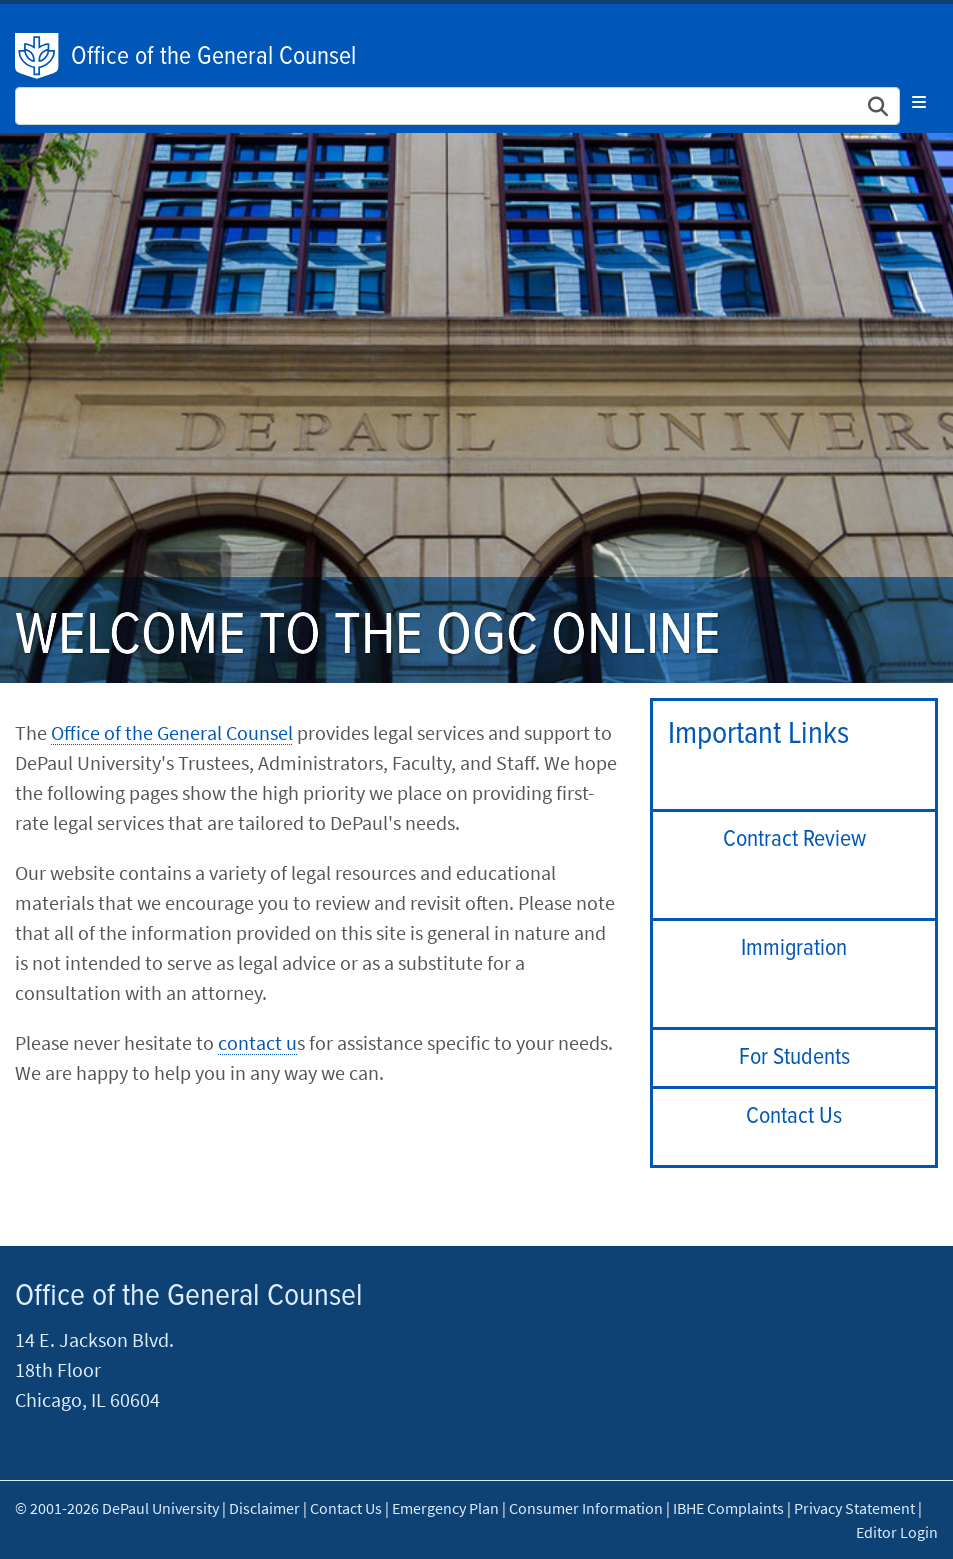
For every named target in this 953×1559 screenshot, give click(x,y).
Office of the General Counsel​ (172, 732)
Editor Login (897, 1532)
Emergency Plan (445, 1508)
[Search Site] (457, 106)
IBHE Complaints (728, 1508)
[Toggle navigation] (919, 102)
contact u (257, 1042)
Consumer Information (586, 1508)
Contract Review (794, 839)
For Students (794, 1057)
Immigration (794, 948)
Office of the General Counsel (213, 57)
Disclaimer (264, 1508)
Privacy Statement (854, 1508)
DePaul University (38, 56)
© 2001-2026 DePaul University (117, 1508)
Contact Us (794, 1116)
